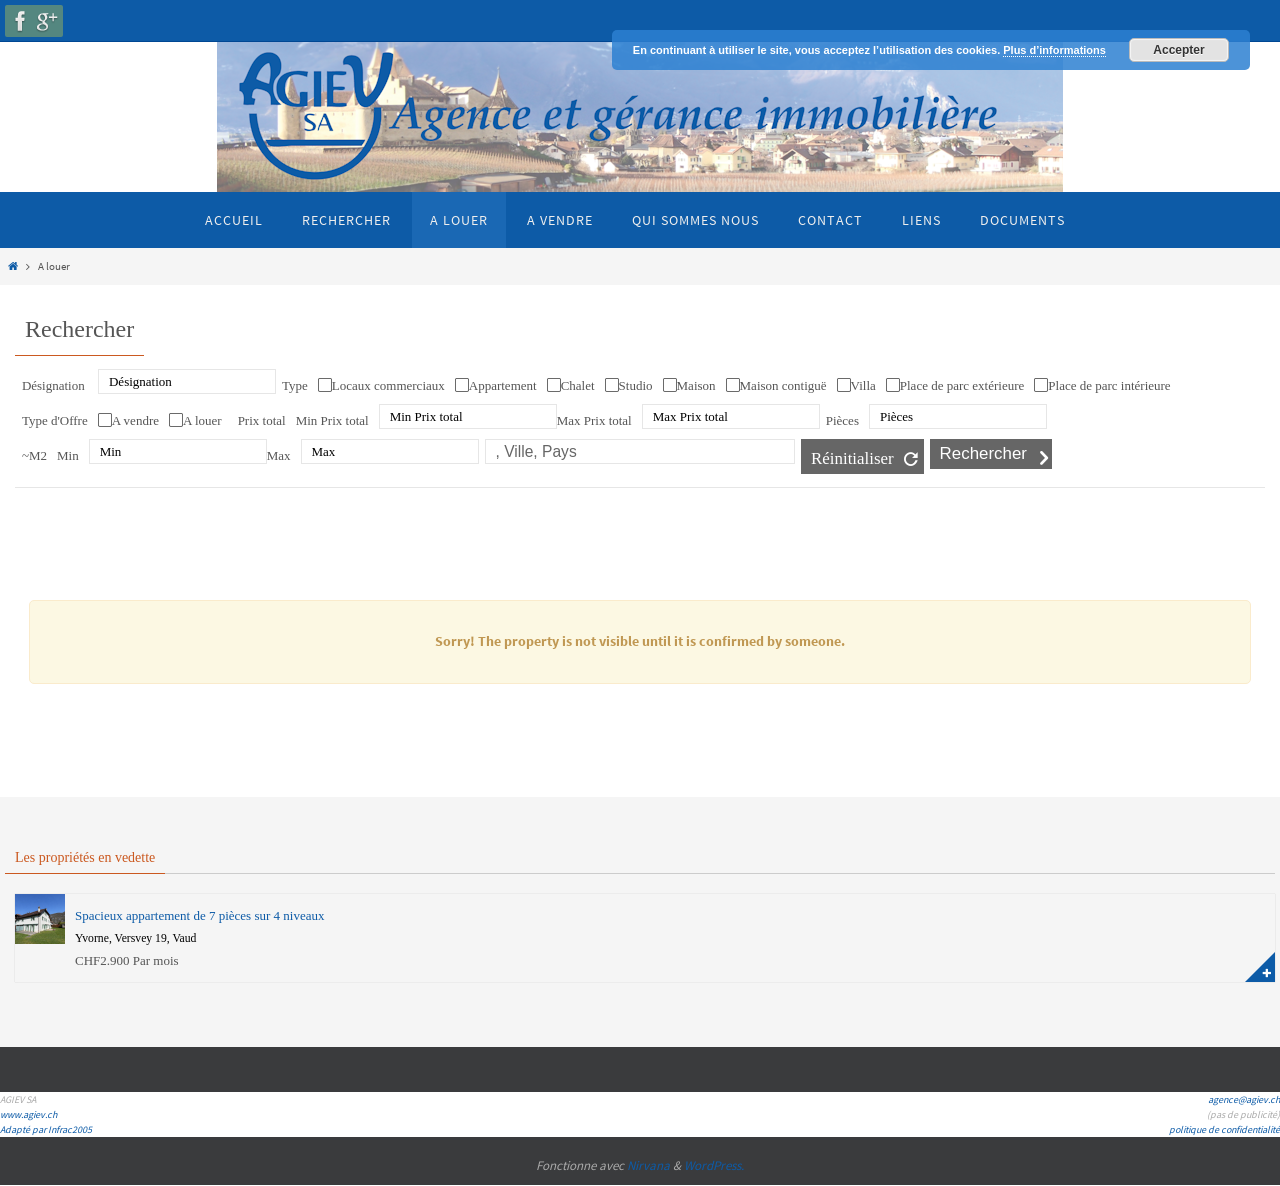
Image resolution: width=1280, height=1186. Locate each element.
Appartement (503, 385)
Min (68, 455)
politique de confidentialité (1224, 1129)
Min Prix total (332, 420)
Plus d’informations (1054, 50)
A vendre (135, 420)
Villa (863, 385)
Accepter (1178, 50)
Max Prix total (594, 420)
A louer (202, 420)
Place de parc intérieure (1109, 385)
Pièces (842, 420)
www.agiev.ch (28, 1114)
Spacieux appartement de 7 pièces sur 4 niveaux (199, 915)
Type (295, 385)
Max (279, 455)
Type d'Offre (55, 420)
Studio (636, 385)
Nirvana (648, 1165)
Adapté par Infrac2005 (46, 1129)
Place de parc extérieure (962, 385)
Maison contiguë (783, 385)
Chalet (578, 385)
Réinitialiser (852, 458)
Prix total (262, 420)
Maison (696, 385)
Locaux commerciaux (388, 385)
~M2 (34, 455)
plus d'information (1260, 967)
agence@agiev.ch (1244, 1099)
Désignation (53, 385)
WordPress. (714, 1165)
